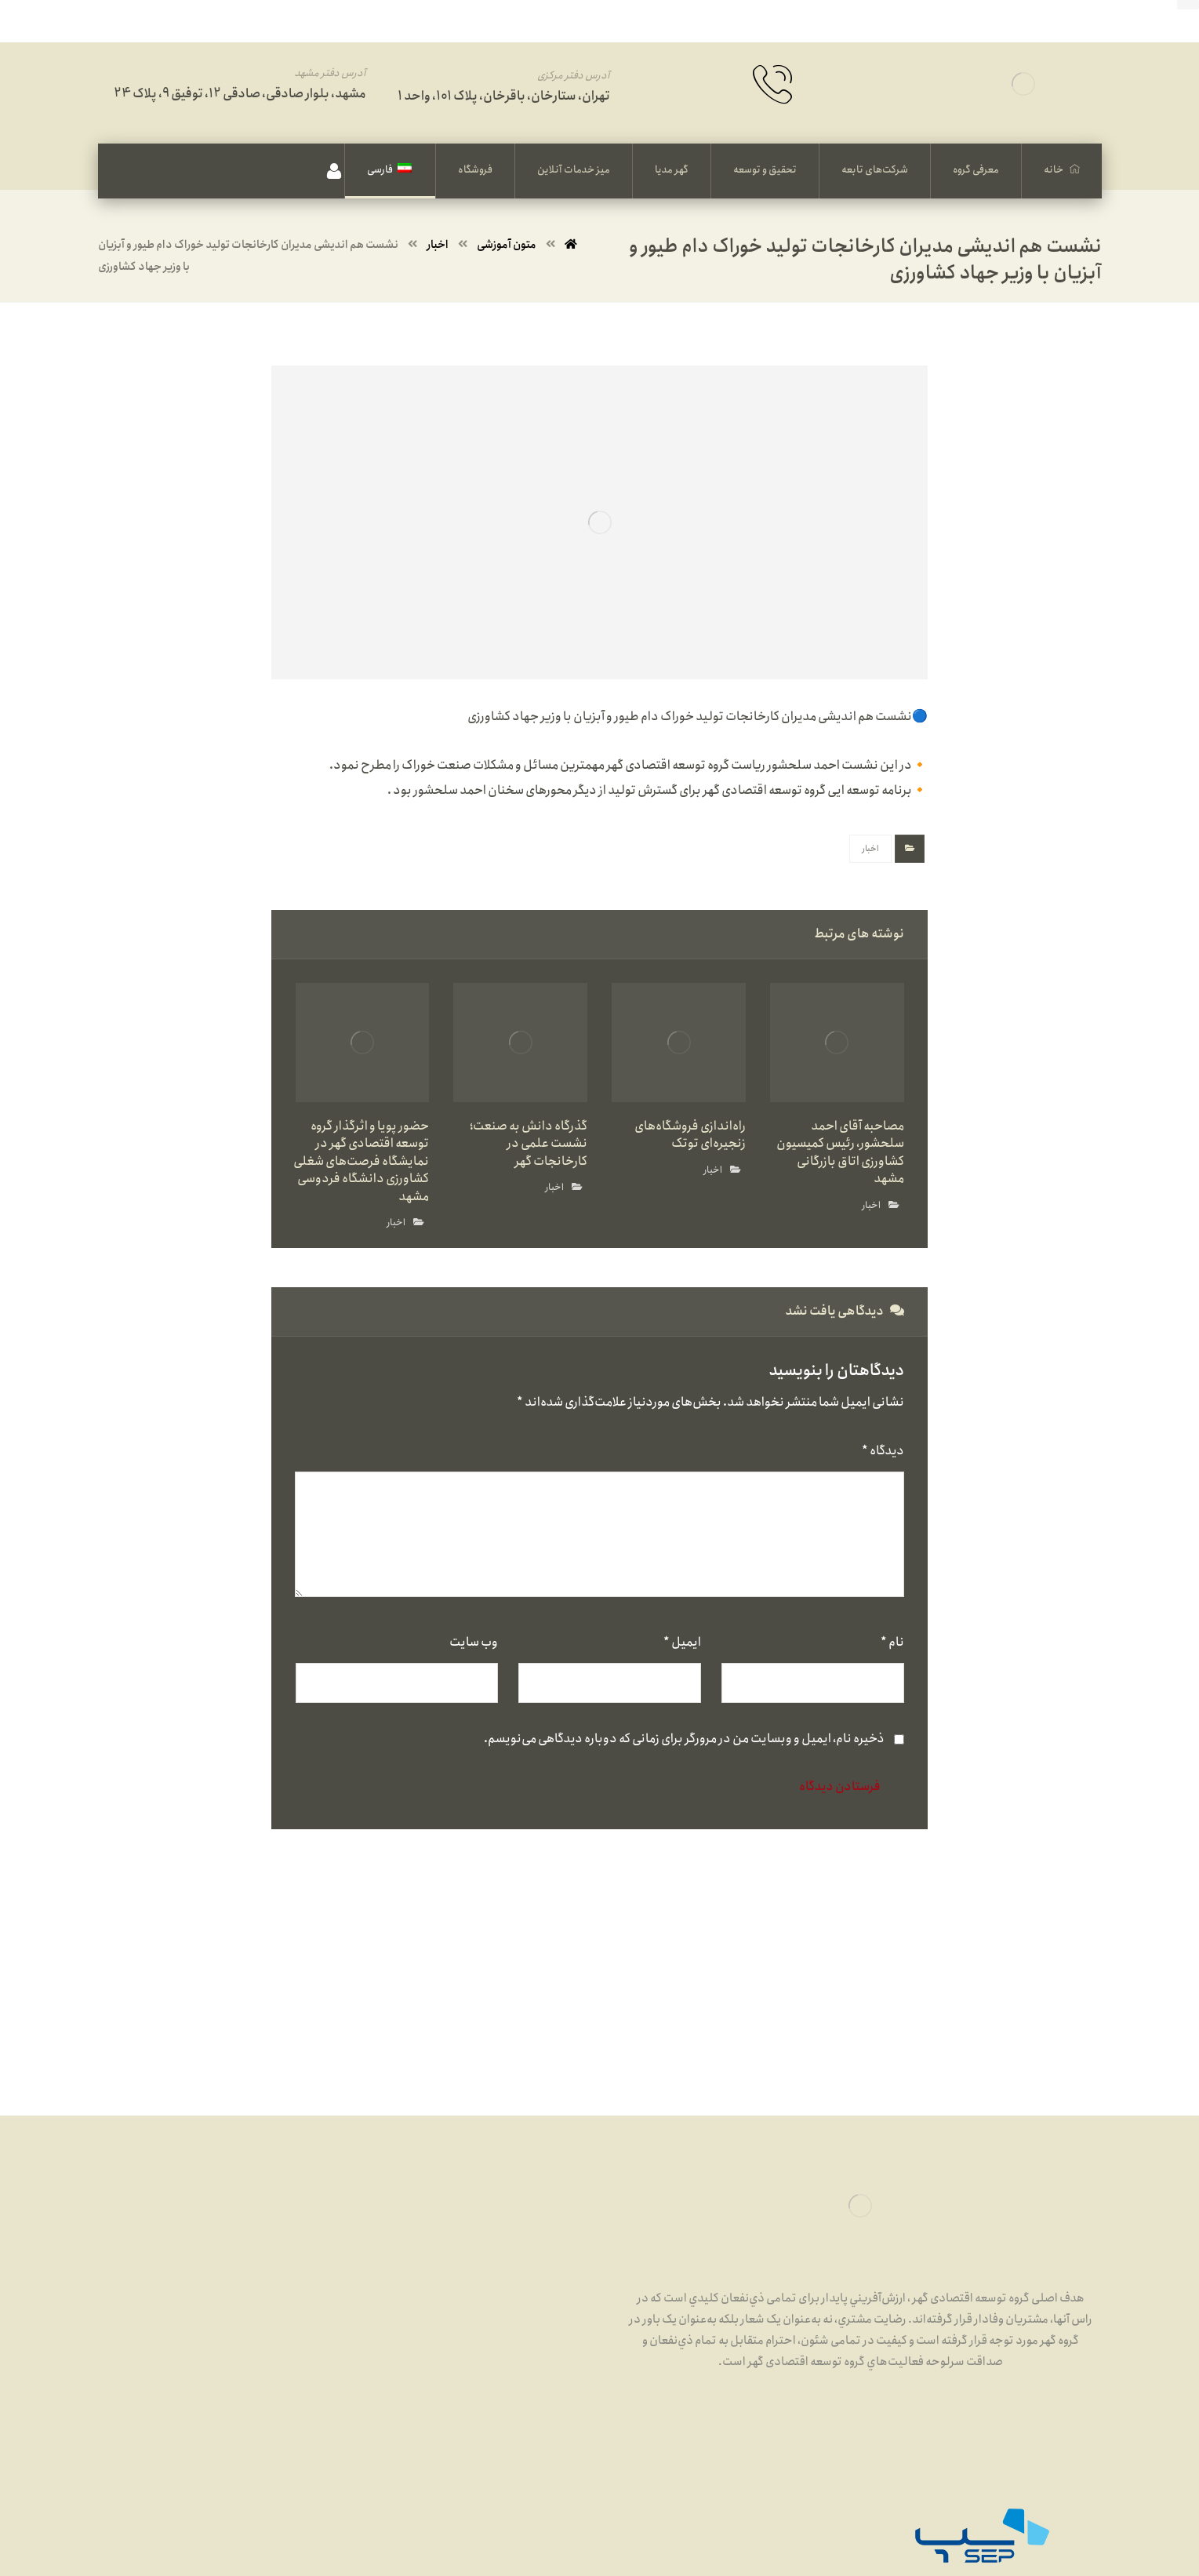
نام (892, 1642)
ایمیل (682, 1642)
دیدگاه (883, 1451)
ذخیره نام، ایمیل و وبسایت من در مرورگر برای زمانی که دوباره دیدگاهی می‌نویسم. (684, 1738)
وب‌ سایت (473, 1642)
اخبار (870, 849)
